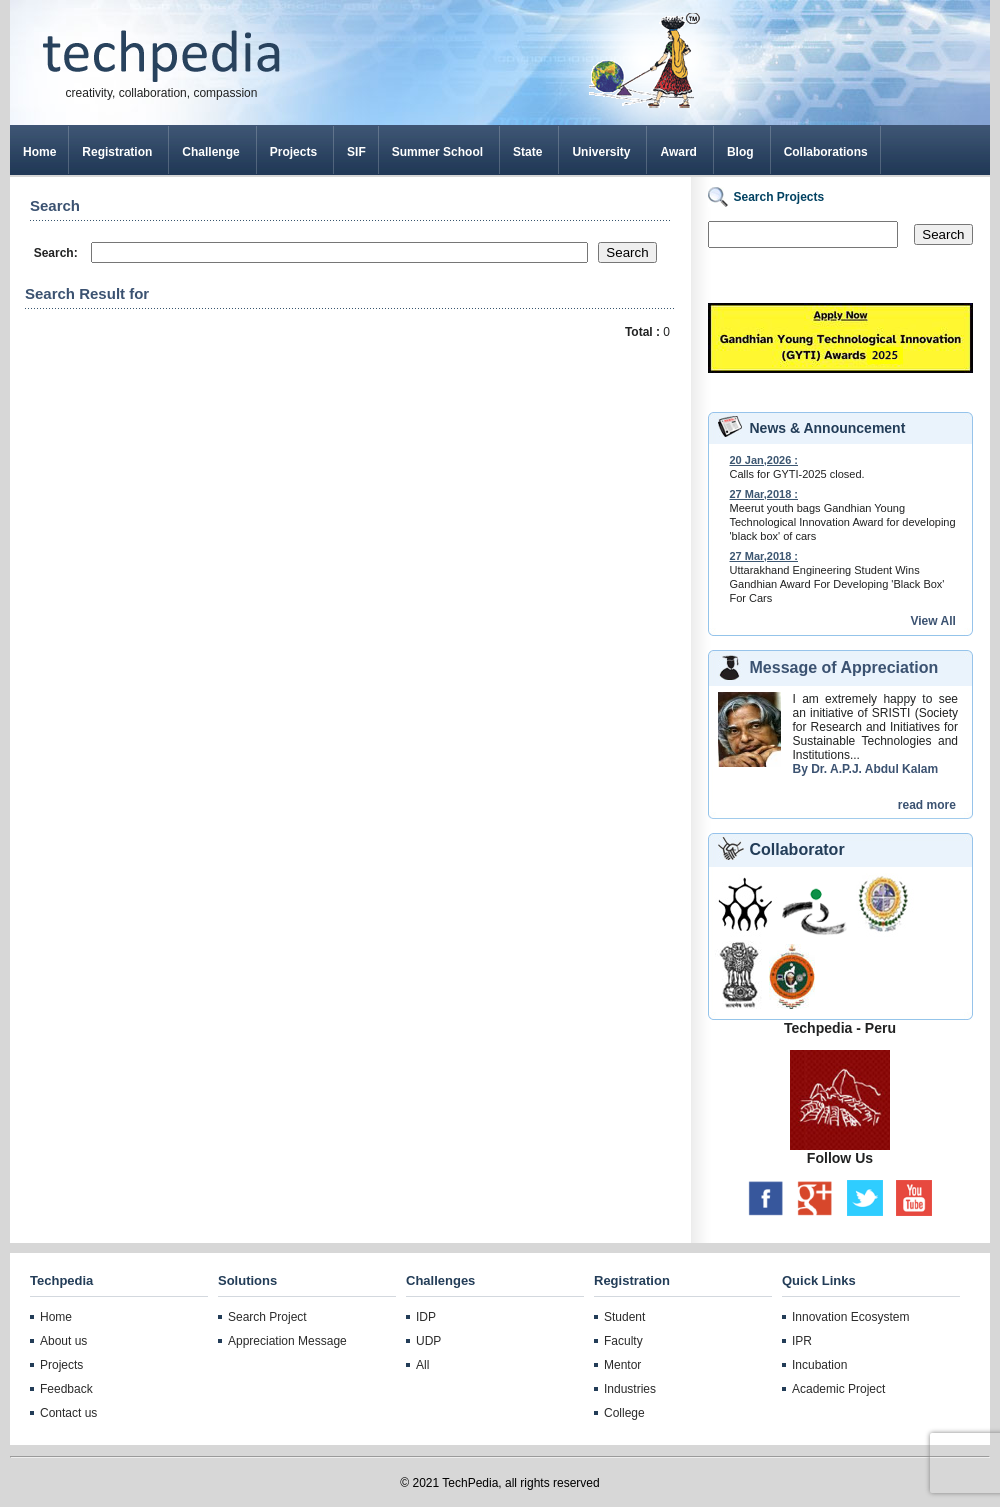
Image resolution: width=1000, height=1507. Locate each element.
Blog (740, 152)
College (624, 1413)
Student (624, 1317)
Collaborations (826, 152)
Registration (117, 152)
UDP (428, 1341)
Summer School (437, 152)
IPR (802, 1341)
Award (678, 152)
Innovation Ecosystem (850, 1317)
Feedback (66, 1389)
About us (63, 1341)
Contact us (68, 1413)
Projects (293, 152)
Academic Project (838, 1389)
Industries (630, 1389)
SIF (356, 152)
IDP (426, 1317)
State (527, 152)
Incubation (819, 1365)
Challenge (210, 152)
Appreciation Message (287, 1341)
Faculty (623, 1341)
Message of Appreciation (844, 667)
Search (943, 234)
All (422, 1365)
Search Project (267, 1317)
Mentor (622, 1365)
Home (39, 152)
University (601, 152)
